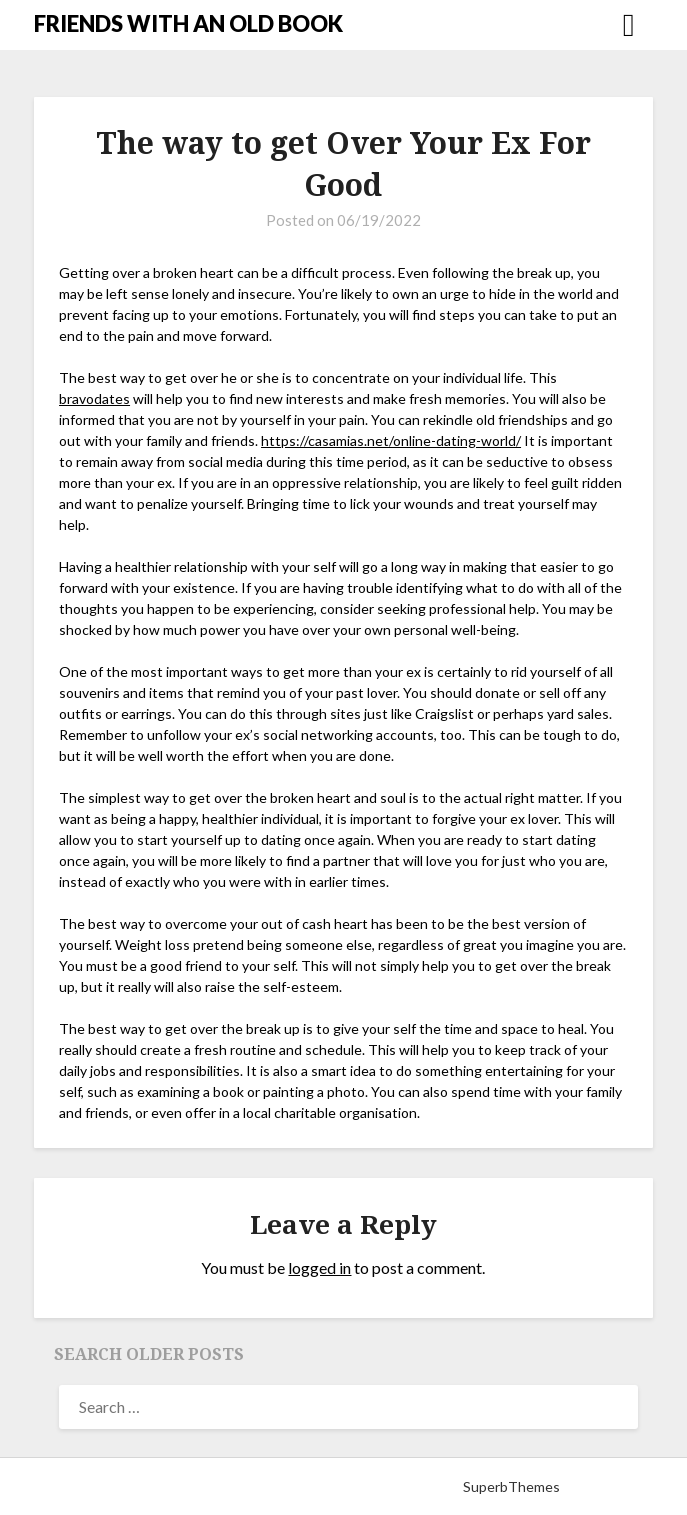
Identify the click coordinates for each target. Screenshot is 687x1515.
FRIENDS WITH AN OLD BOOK (188, 23)
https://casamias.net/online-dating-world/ (391, 440)
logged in (319, 1267)
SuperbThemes (511, 1486)
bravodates (94, 398)
